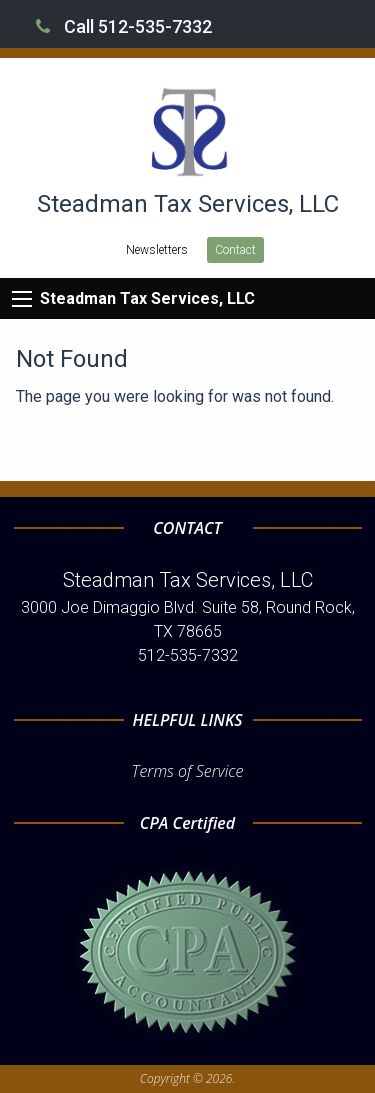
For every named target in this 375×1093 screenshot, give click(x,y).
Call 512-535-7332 (124, 26)
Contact (235, 250)
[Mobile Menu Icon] (22, 299)
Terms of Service (188, 771)
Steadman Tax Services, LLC (147, 298)
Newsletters (157, 250)
